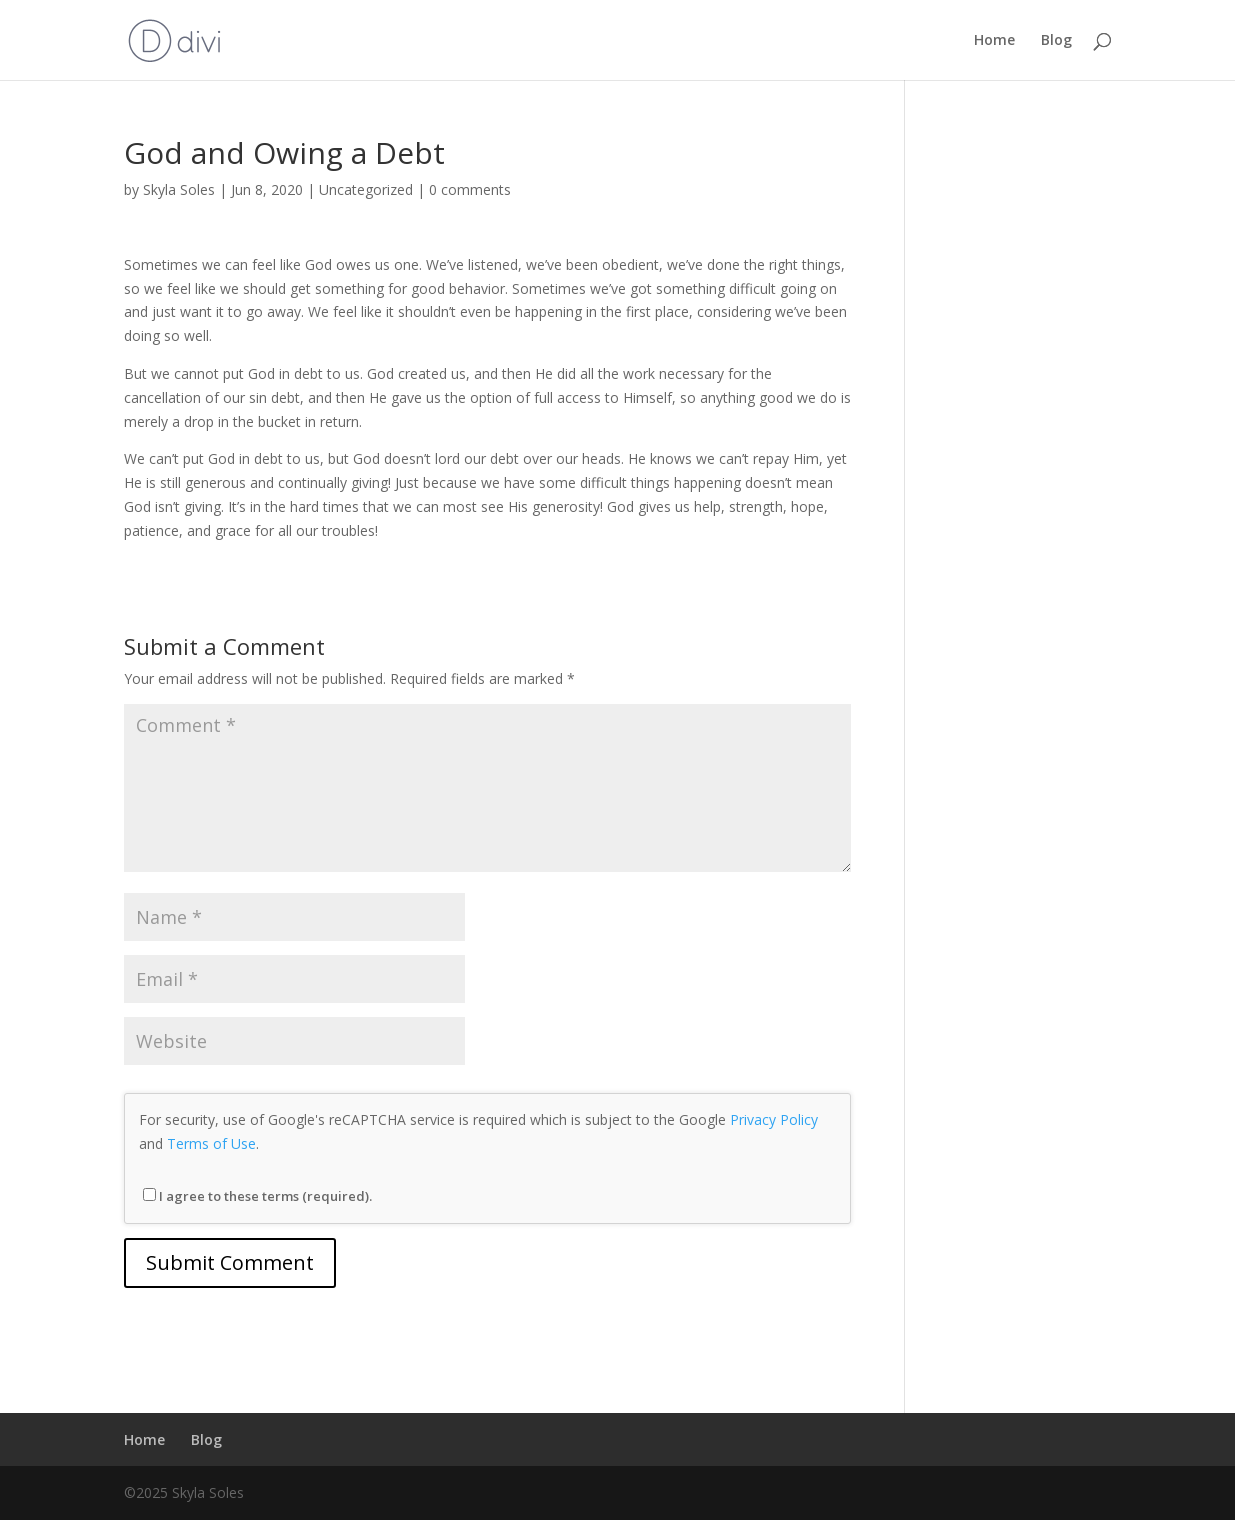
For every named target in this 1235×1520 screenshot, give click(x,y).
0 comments (470, 189)
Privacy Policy (774, 1119)
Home (994, 41)
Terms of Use (211, 1143)
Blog (1056, 41)
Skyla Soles (179, 189)
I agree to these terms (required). (257, 1196)
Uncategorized (366, 189)
